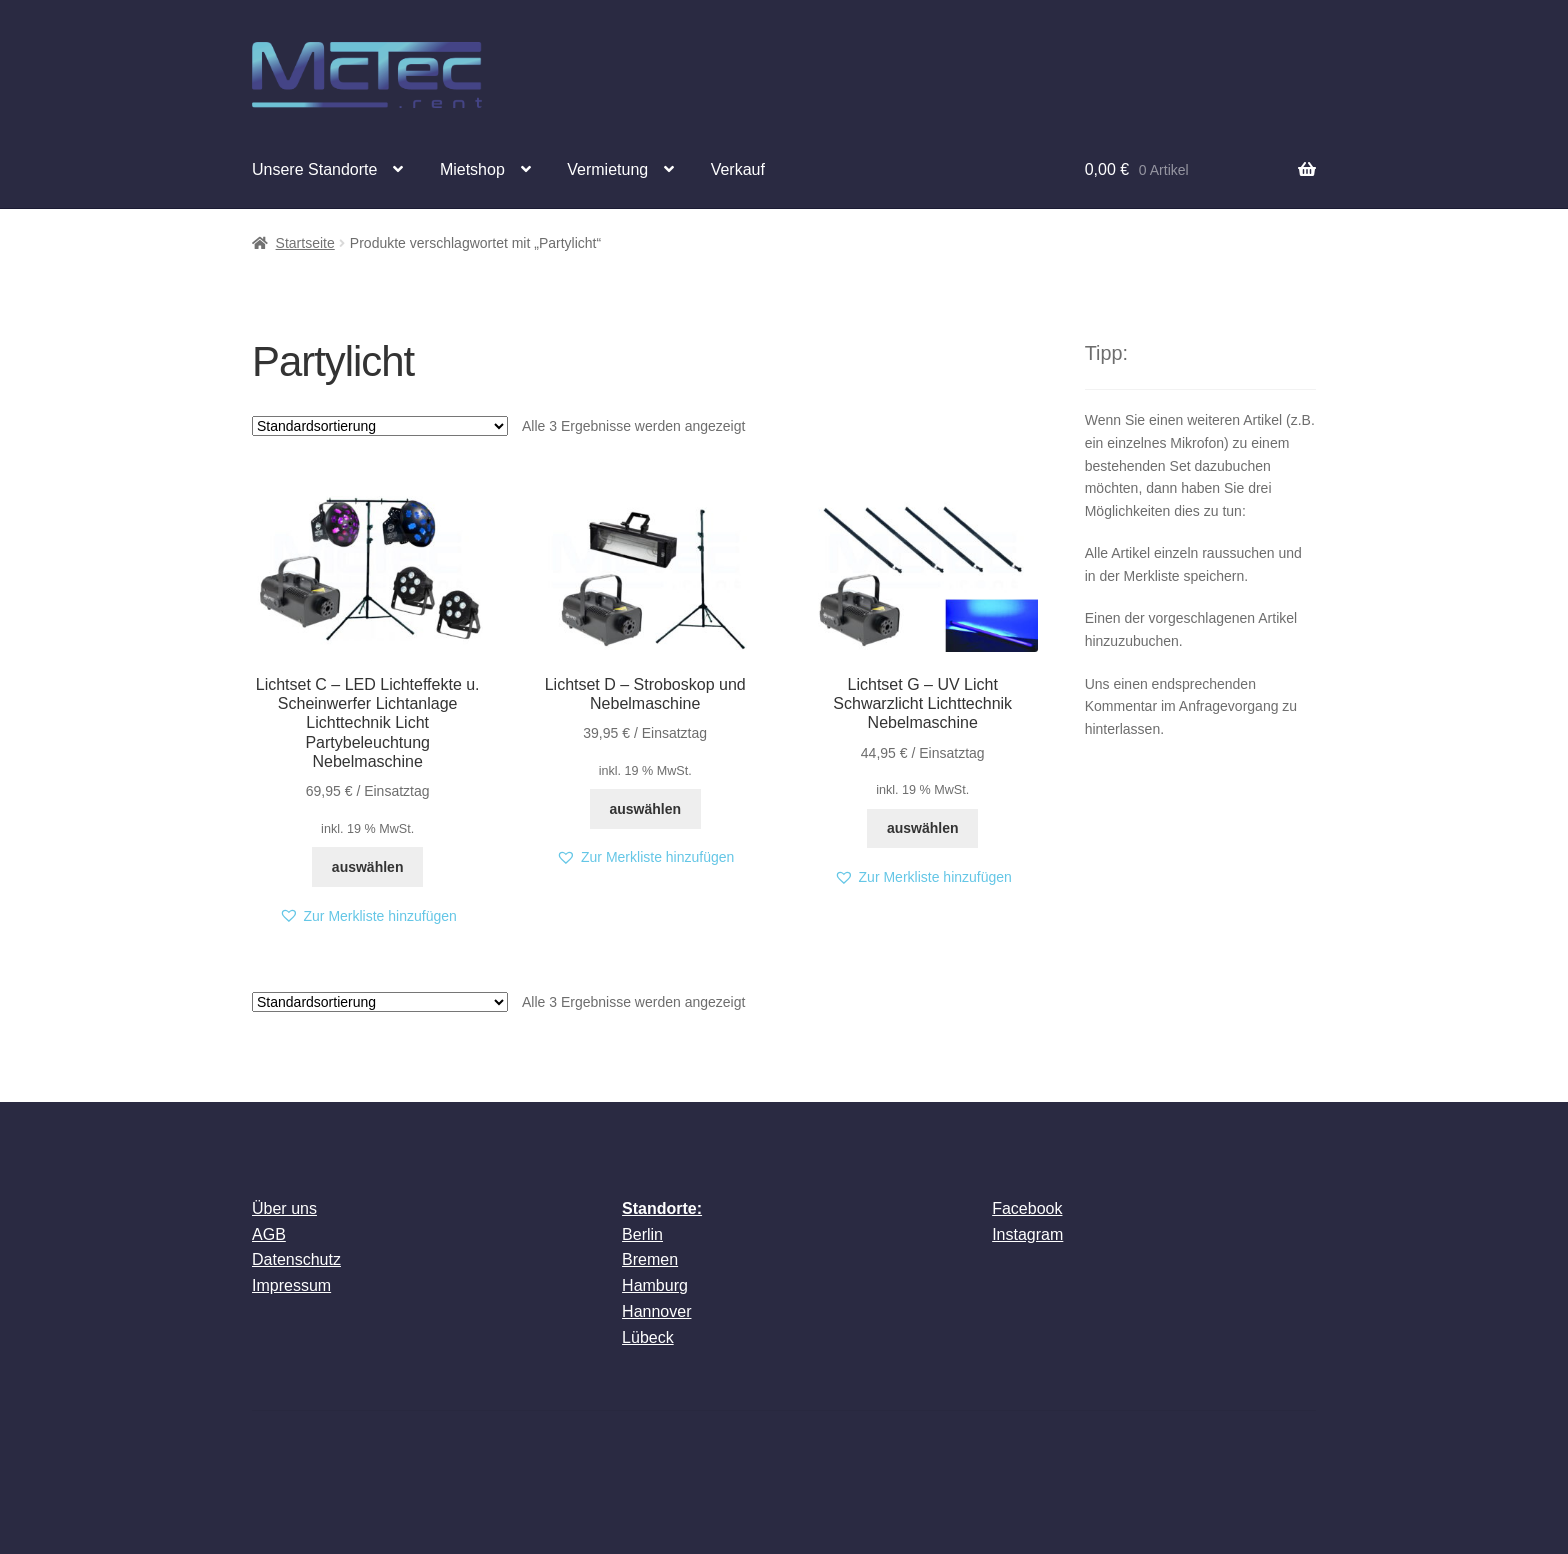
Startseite (305, 243)
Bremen (650, 1259)
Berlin (642, 1234)
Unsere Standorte (314, 169)
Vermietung (607, 169)
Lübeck (648, 1337)
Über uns (284, 1208)
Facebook (1027, 1208)
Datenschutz (296, 1259)
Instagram (1027, 1234)
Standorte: (662, 1208)
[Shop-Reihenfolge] (380, 426)
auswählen (368, 867)
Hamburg (655, 1285)
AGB (269, 1234)
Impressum (291, 1285)
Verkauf (738, 169)
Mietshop (472, 169)
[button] (368, 916)
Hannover (656, 1311)
